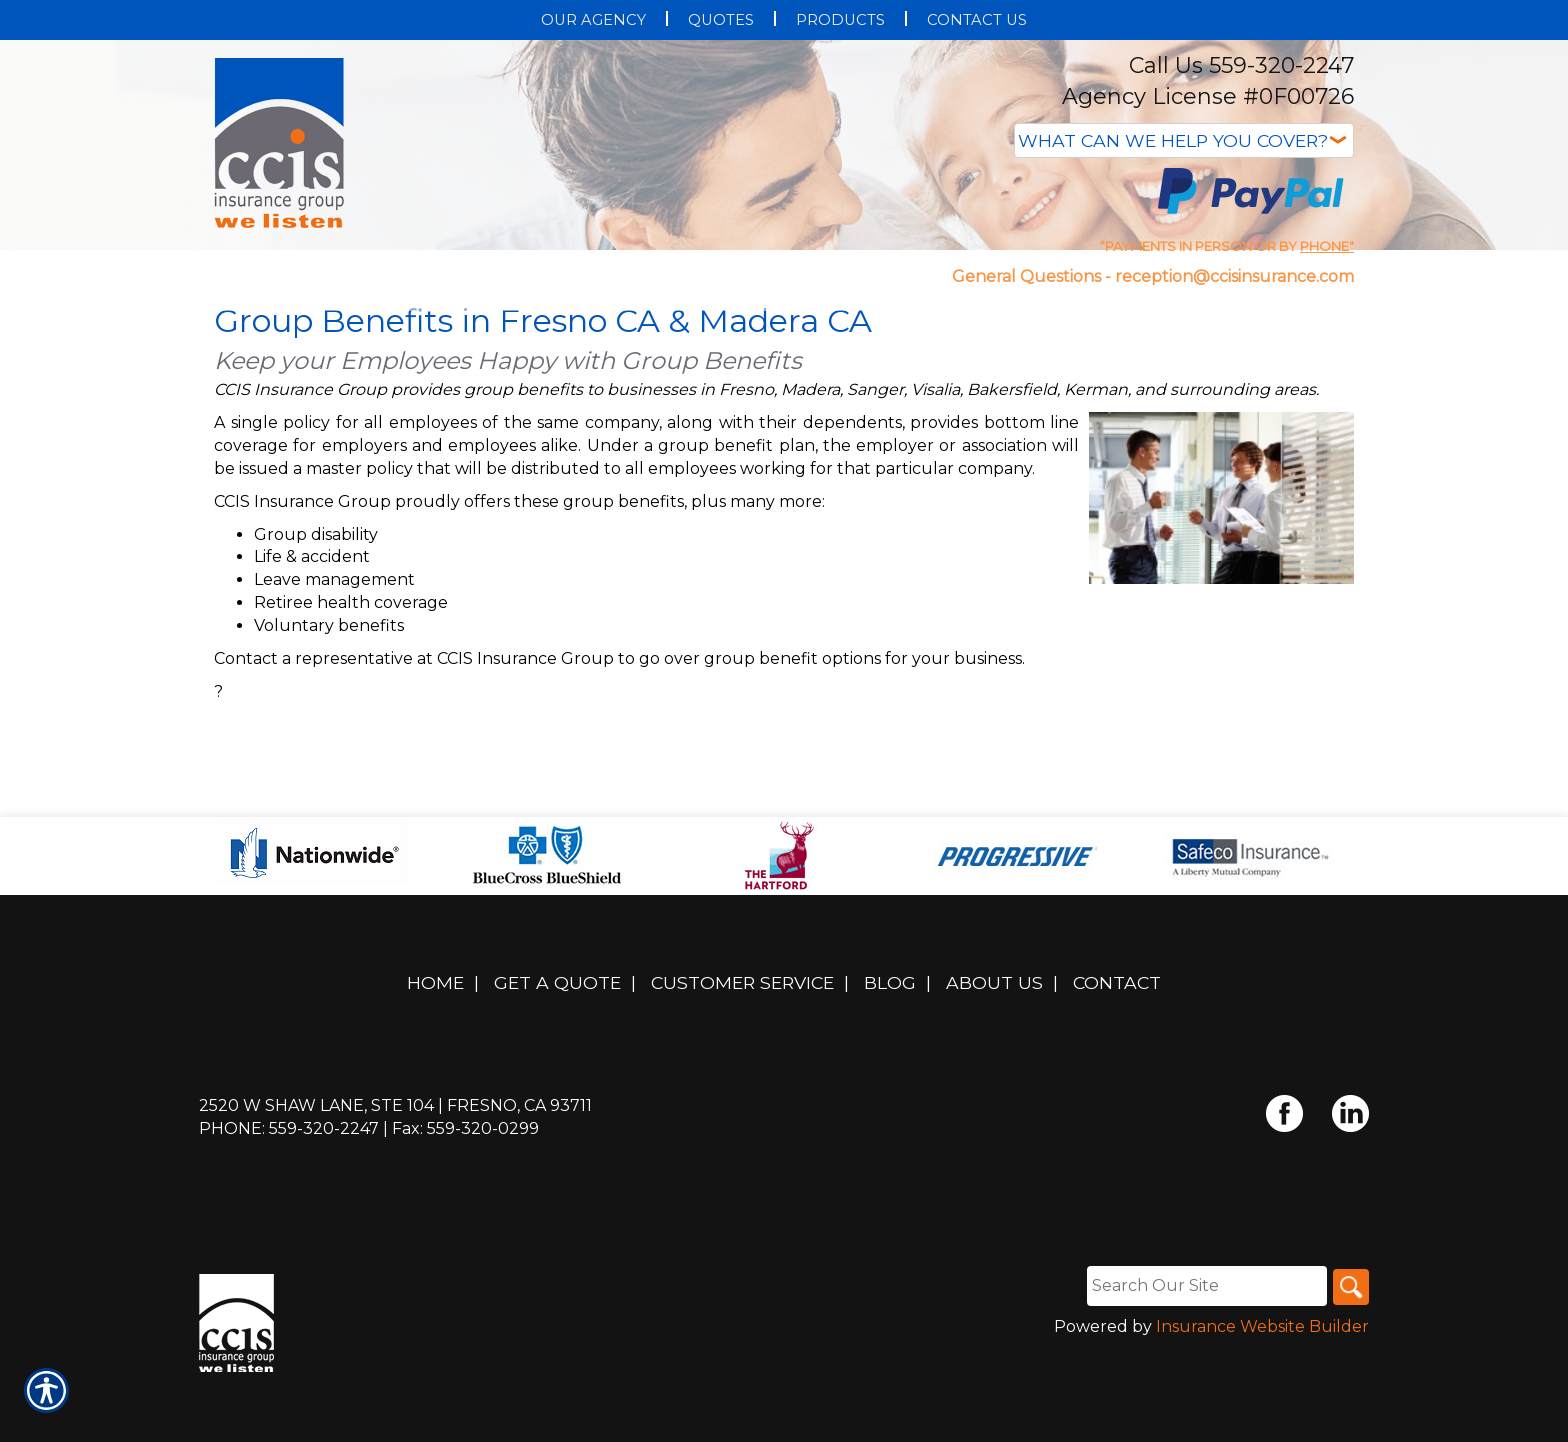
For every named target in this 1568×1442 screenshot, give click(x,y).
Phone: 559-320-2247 (289, 1190)
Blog (890, 1044)
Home (435, 1044)
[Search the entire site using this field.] (1203, 1347)
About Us (994, 1044)
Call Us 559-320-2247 (1241, 65)
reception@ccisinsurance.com (1234, 276)
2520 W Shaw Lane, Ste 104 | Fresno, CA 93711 (395, 1167)
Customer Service (742, 1044)
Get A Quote (557, 1044)
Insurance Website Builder (1262, 1388)
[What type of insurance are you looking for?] (1184, 140)
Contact (1117, 1044)
